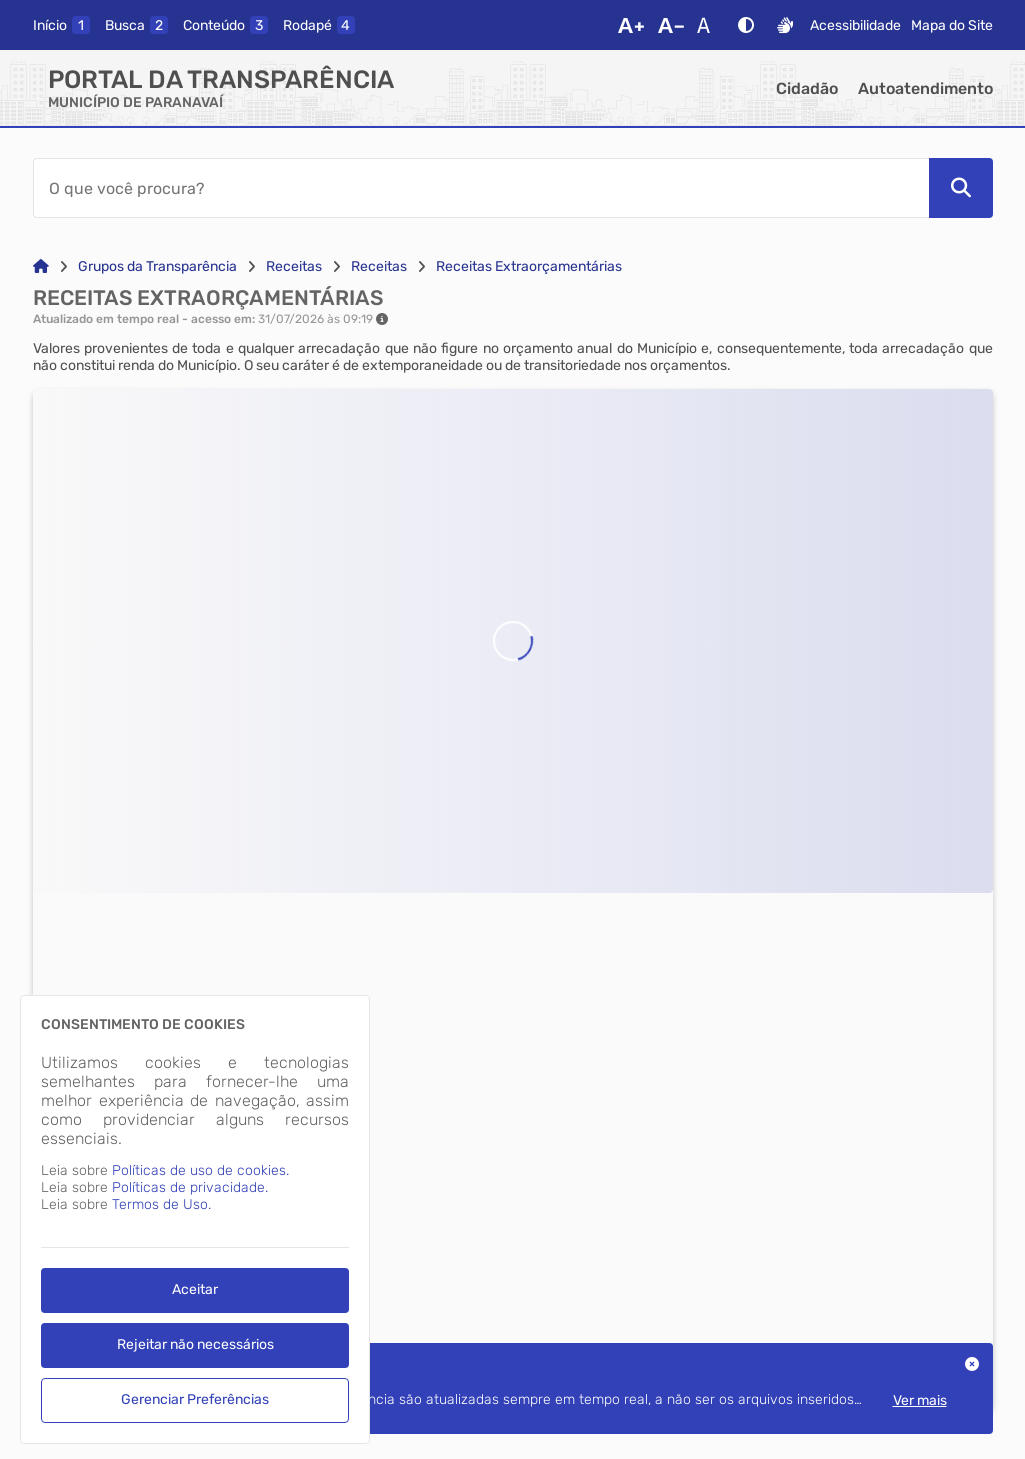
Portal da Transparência (221, 79)
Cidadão (807, 88)
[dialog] (195, 1219)
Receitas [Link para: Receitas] (294, 266)
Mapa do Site (952, 25)
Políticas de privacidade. (190, 1187)
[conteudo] (225, 25)
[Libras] (785, 25)
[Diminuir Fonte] (671, 25)
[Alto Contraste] (746, 25)
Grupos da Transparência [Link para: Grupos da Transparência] (157, 266)
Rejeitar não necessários (195, 1344)
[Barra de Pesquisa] (481, 188)
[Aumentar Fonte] (631, 25)
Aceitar (195, 1289)
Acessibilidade (855, 25)
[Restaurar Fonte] (709, 25)
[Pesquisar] (961, 188)
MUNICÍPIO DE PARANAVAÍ (135, 102)
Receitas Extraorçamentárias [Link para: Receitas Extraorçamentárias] (529, 266)
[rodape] (319, 25)
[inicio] (61, 25)
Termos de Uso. (161, 1204)
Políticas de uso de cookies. (200, 1170)
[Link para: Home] (41, 266)
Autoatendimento (925, 88)
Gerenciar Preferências (195, 1399)
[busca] (136, 25)
